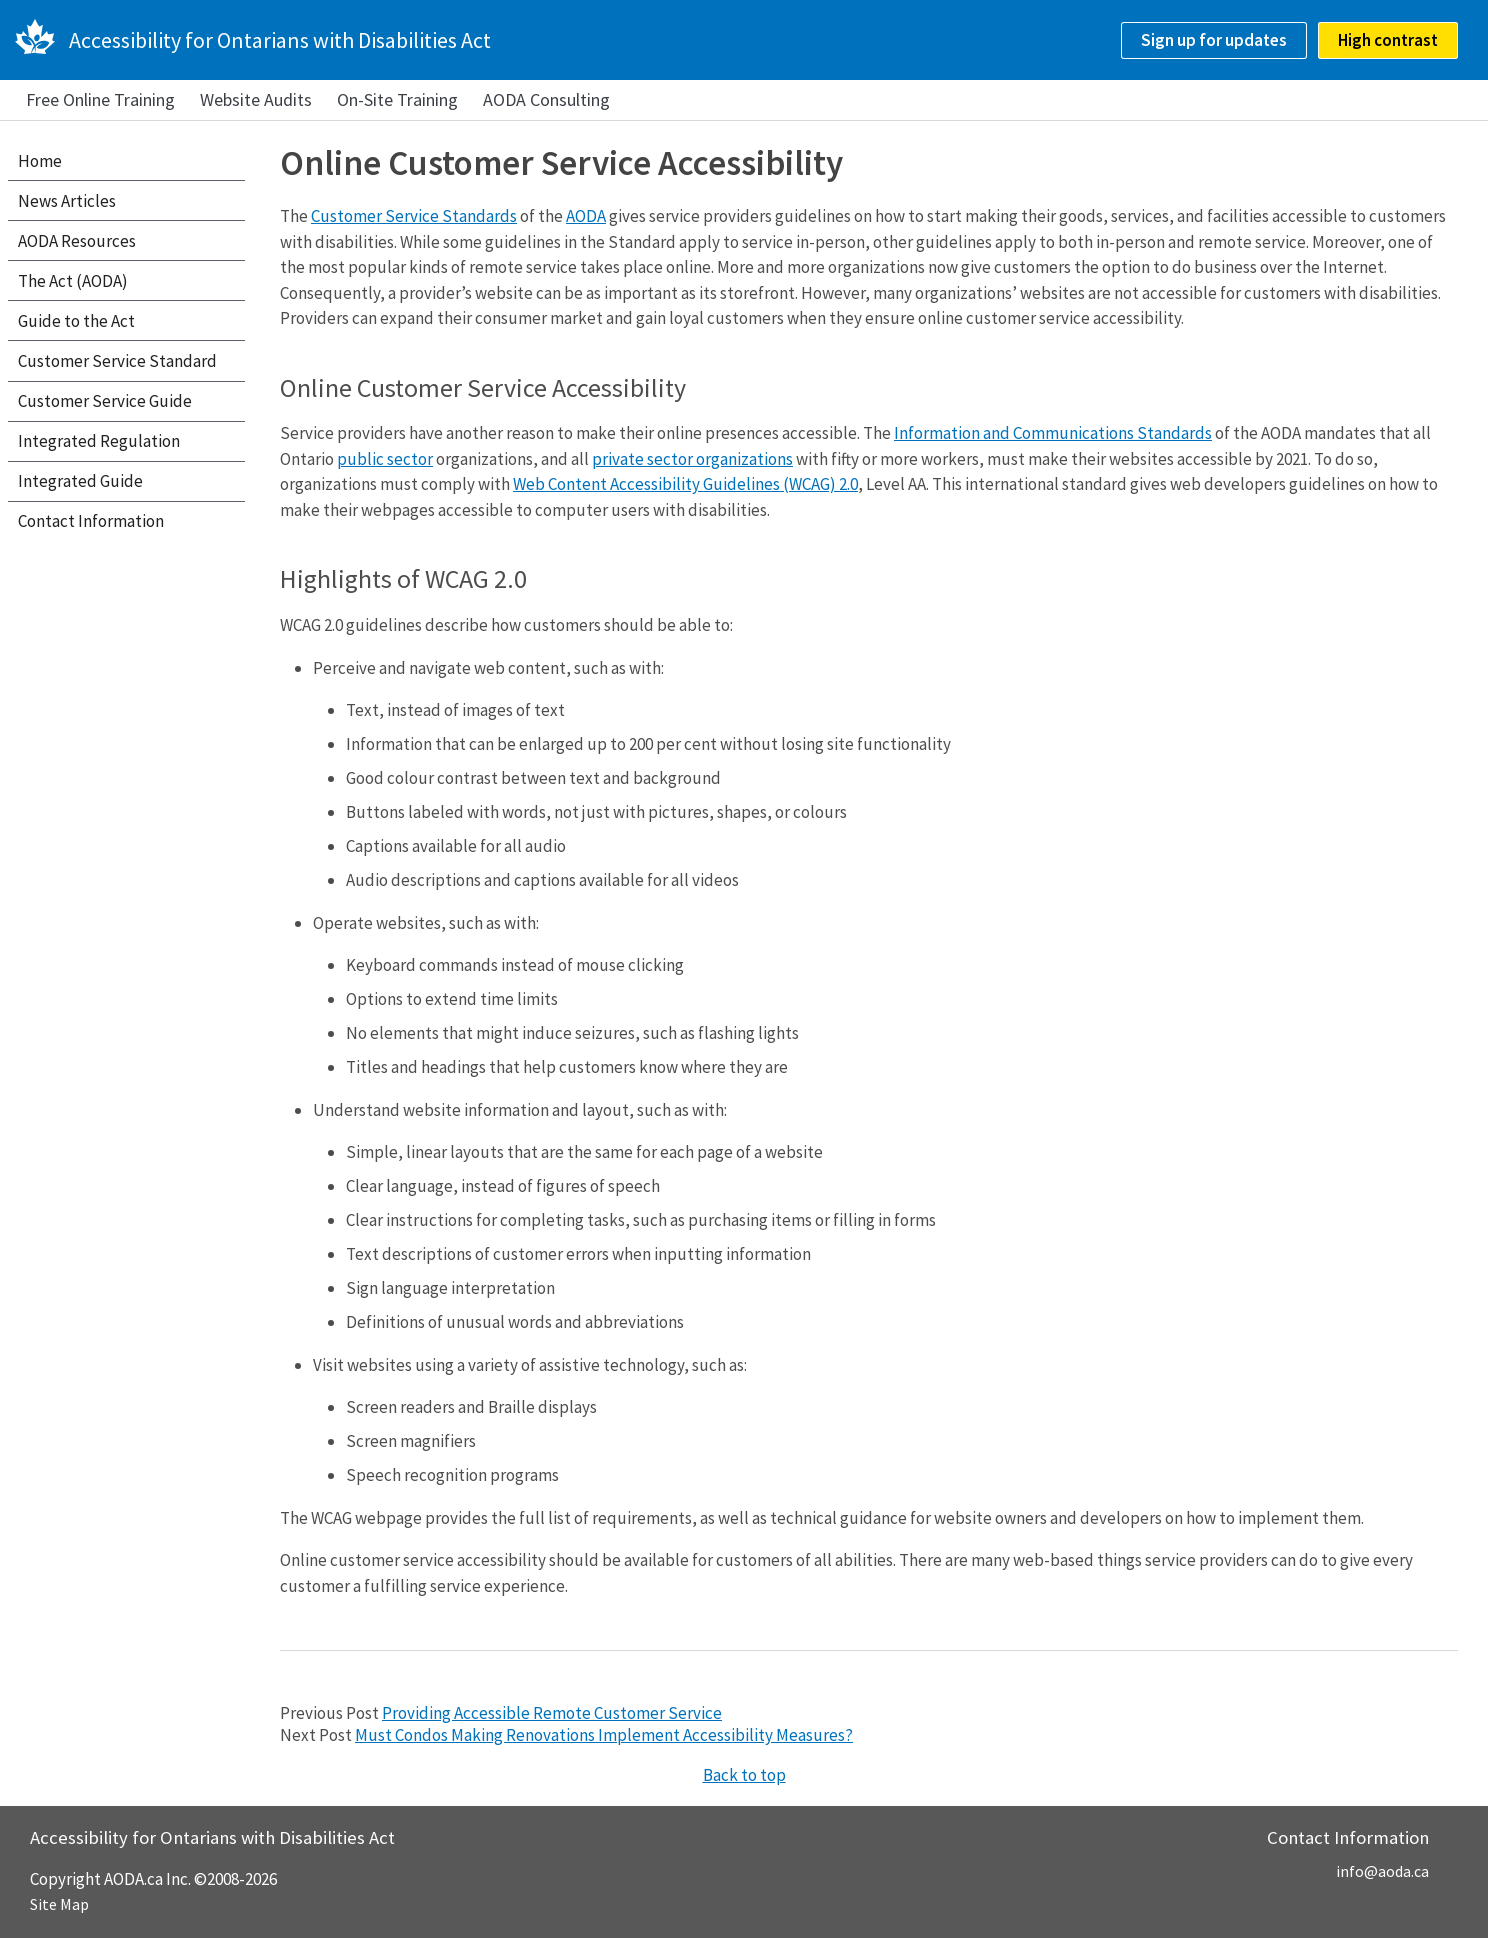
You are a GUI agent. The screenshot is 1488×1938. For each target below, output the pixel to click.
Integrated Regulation (99, 441)
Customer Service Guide (105, 401)
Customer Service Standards (414, 216)
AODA (586, 216)
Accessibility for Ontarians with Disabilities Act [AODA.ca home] (280, 40)
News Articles (67, 201)
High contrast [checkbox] (1388, 40)
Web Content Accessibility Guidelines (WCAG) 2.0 (685, 484)
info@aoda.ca (1382, 1871)
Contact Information (91, 521)
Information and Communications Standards (1053, 433)
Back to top (744, 1775)
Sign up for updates (1214, 40)
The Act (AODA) (73, 281)
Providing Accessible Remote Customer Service (552, 1713)
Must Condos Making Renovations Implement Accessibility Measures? (604, 1735)
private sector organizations (692, 459)
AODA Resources (77, 241)
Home (40, 161)
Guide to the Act (76, 321)
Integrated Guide (80, 481)
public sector (385, 459)
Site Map (59, 1904)
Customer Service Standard (117, 361)
